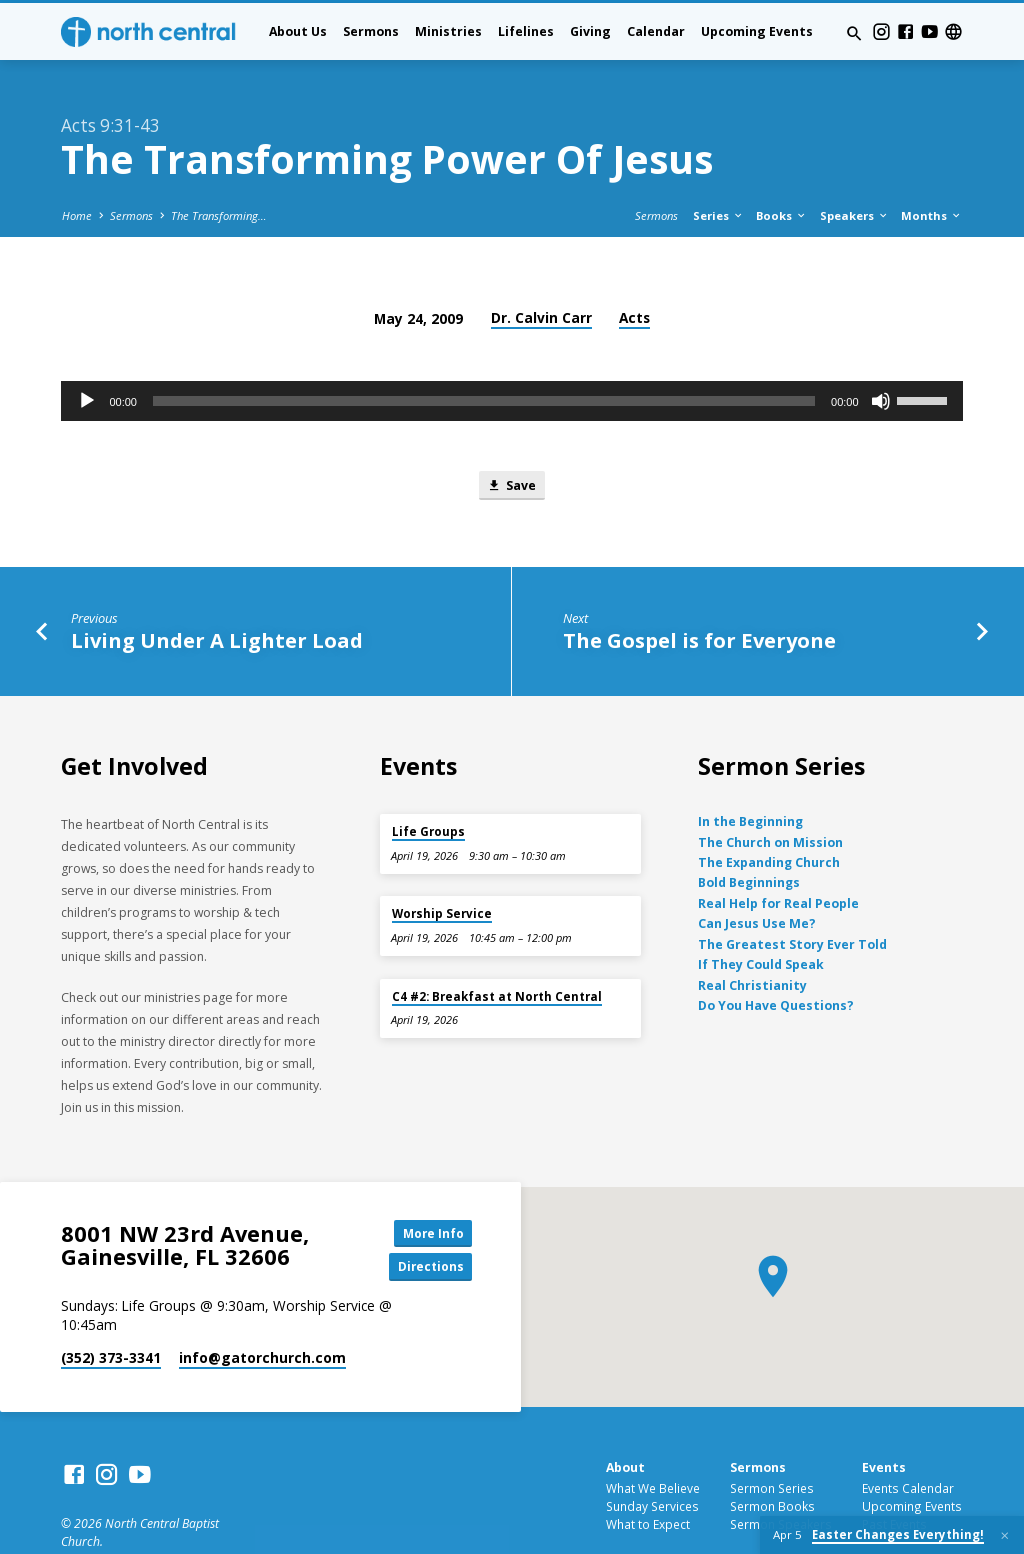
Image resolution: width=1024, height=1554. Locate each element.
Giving (590, 31)
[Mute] (881, 350)
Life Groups (428, 782)
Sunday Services (652, 1459)
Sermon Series (772, 1441)
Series (718, 164)
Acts (634, 266)
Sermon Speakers (781, 1477)
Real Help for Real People (778, 854)
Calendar (656, 31)
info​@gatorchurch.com (262, 1312)
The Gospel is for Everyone (699, 591)
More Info (427, 1184)
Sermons (371, 31)
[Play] (87, 350)
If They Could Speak (761, 915)
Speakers (854, 164)
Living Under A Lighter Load (217, 591)
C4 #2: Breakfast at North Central (497, 947)
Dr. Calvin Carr (541, 266)
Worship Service (442, 865)
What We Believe (653, 1441)
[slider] (484, 350)
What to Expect (648, 1477)
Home (77, 164)
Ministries (448, 31)
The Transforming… (219, 164)
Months (931, 164)
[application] (511, 350)
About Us (298, 31)
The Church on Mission (770, 793)
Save (511, 435)
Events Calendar (908, 1441)
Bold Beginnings (749, 834)
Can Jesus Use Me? (757, 875)
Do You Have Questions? (776, 956)
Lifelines (526, 31)
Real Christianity (752, 936)
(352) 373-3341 (111, 1312)
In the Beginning (750, 772)
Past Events (894, 1477)
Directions (427, 1220)
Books (781, 164)
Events (884, 1421)
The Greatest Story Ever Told (792, 895)
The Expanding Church (769, 813)
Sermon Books (772, 1459)
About (625, 1421)
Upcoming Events (757, 31)
